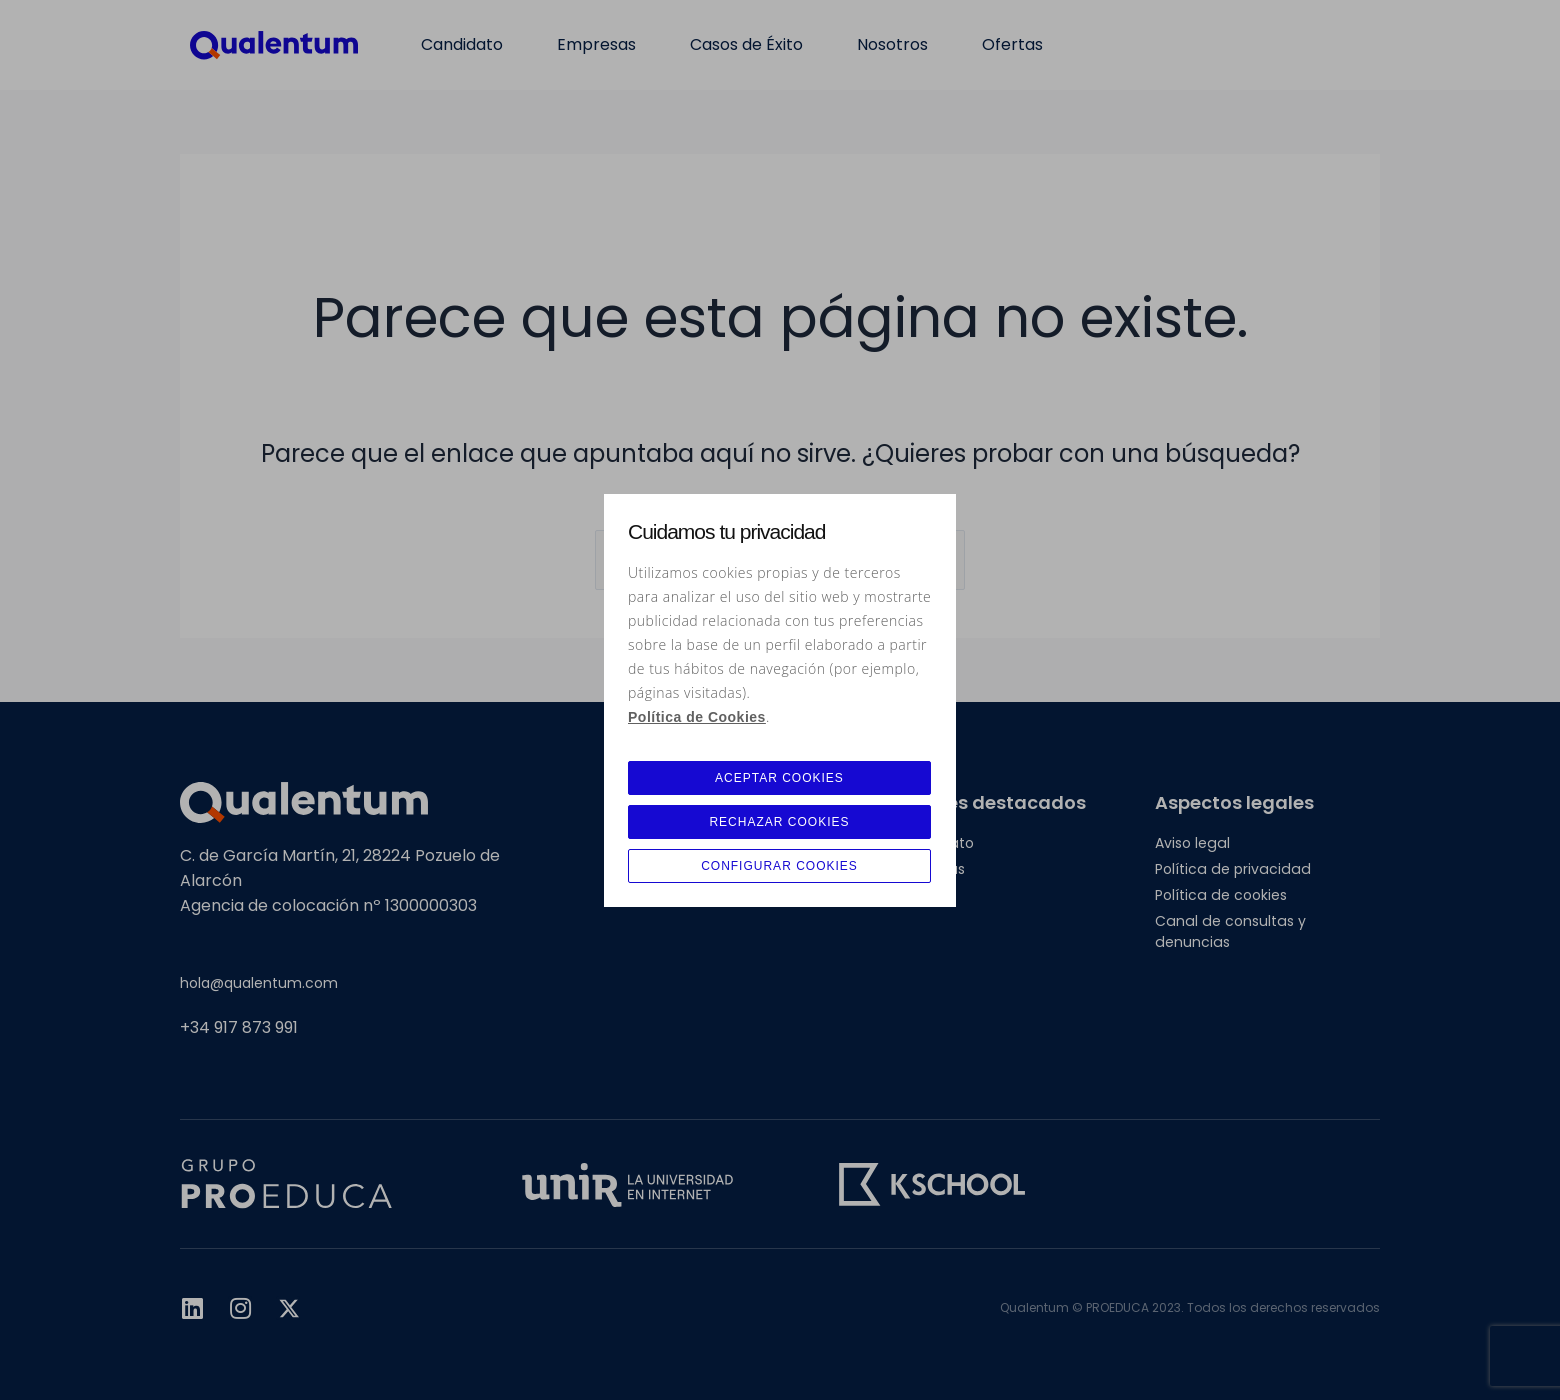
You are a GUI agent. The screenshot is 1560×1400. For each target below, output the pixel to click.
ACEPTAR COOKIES (779, 778)
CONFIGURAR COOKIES (779, 866)
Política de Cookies (697, 717)
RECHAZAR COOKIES (779, 822)
